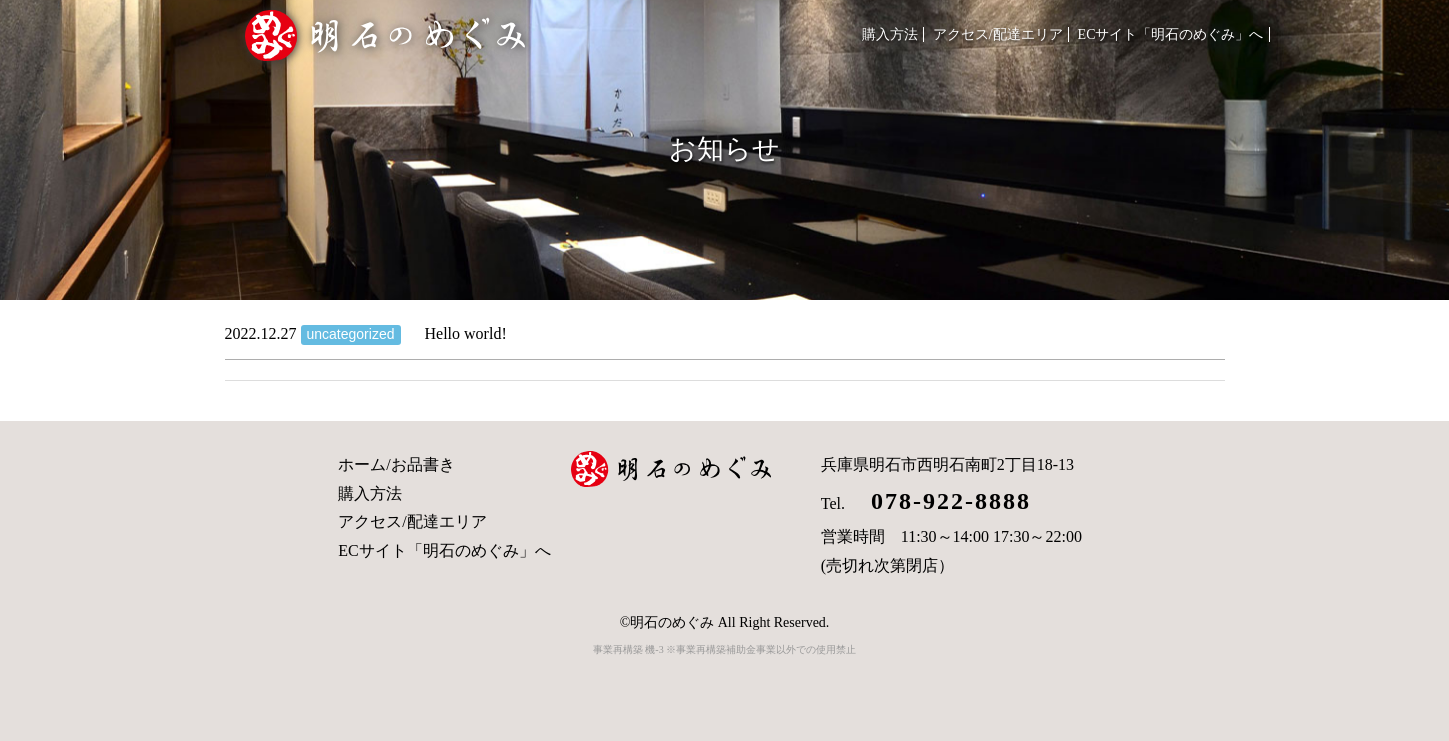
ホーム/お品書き (396, 464)
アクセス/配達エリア (998, 34)
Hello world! (366, 333)
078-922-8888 (938, 501)
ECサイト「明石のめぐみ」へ (1171, 34)
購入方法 (890, 34)
